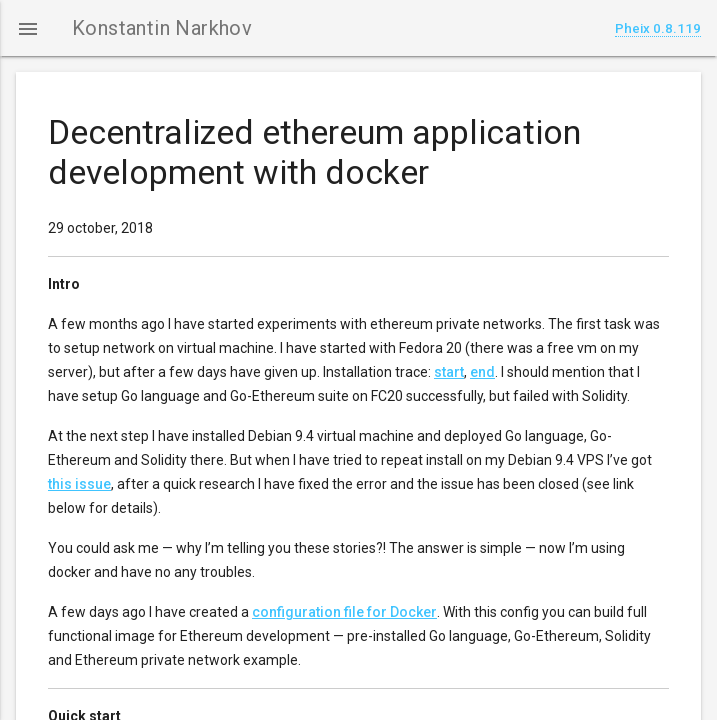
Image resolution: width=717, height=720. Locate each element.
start (449, 372)
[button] (28, 28)
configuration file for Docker (344, 612)
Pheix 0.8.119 (658, 28)
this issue (79, 484)
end (482, 372)
